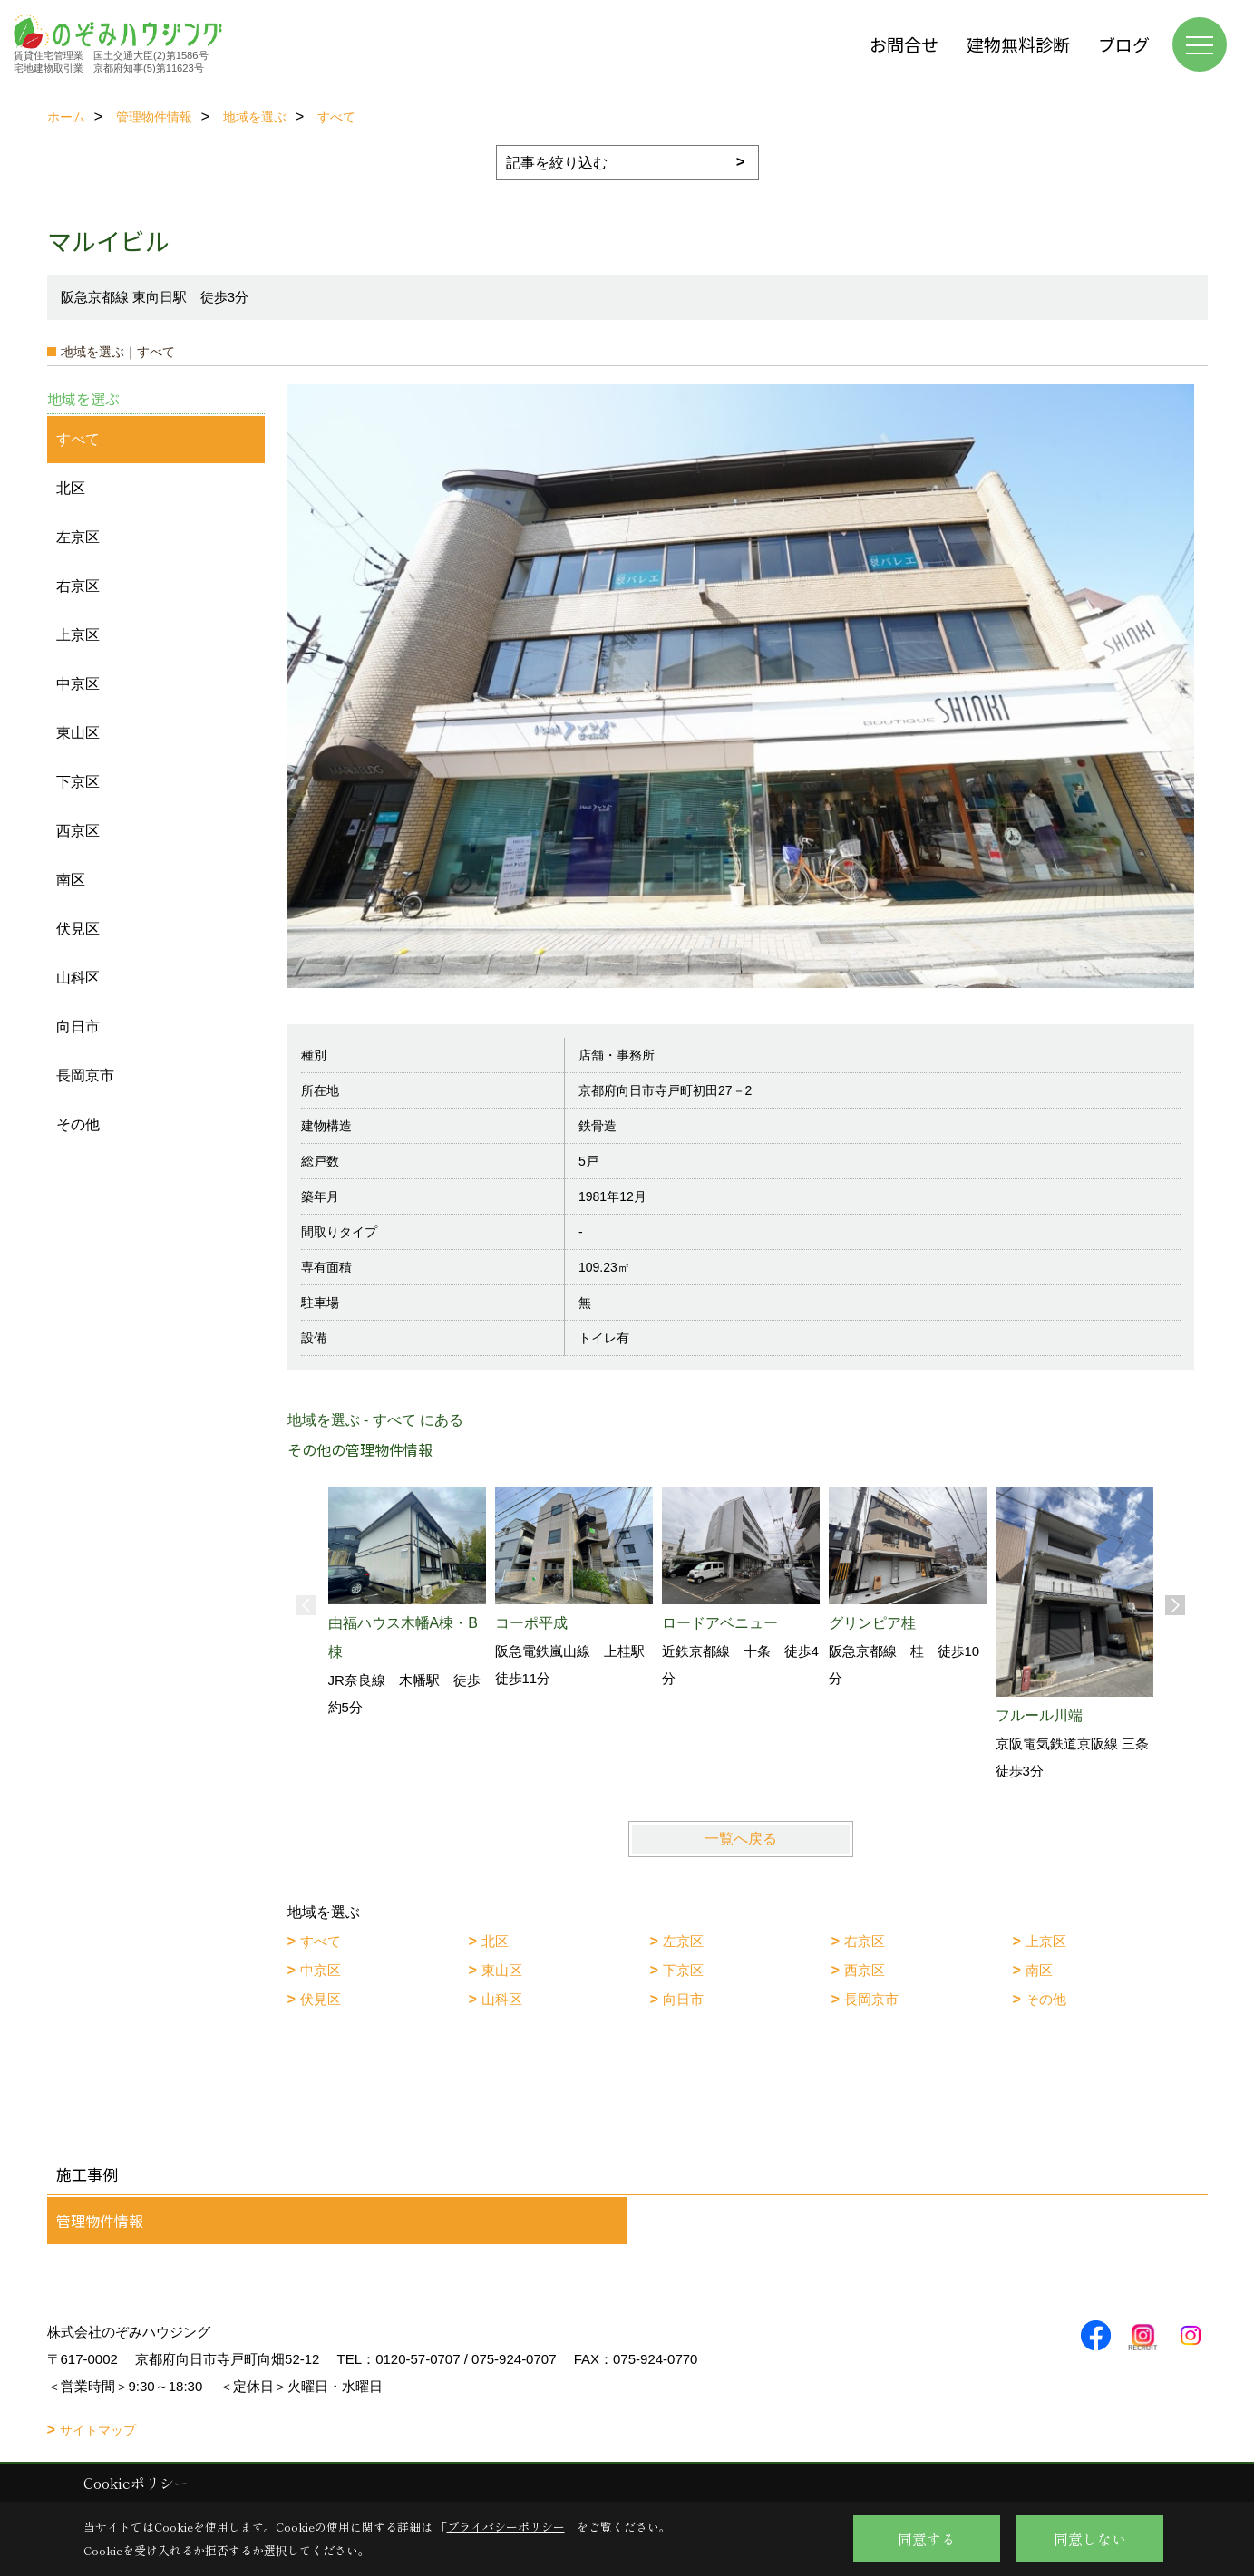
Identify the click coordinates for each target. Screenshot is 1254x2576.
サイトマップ (98, 2430)
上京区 (1046, 1941)
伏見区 (320, 1999)
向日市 (683, 1999)
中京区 (320, 1970)
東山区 (501, 1970)
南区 (1039, 1970)
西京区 (864, 1970)
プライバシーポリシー (506, 2526)
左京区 (683, 1941)
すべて (320, 1941)
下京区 (683, 1970)
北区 (495, 1941)
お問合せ (904, 44)
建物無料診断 (1018, 44)
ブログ (1124, 44)
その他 (1046, 1999)
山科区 (501, 1999)
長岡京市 (871, 1999)
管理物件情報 (99, 2221)
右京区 (864, 1941)
